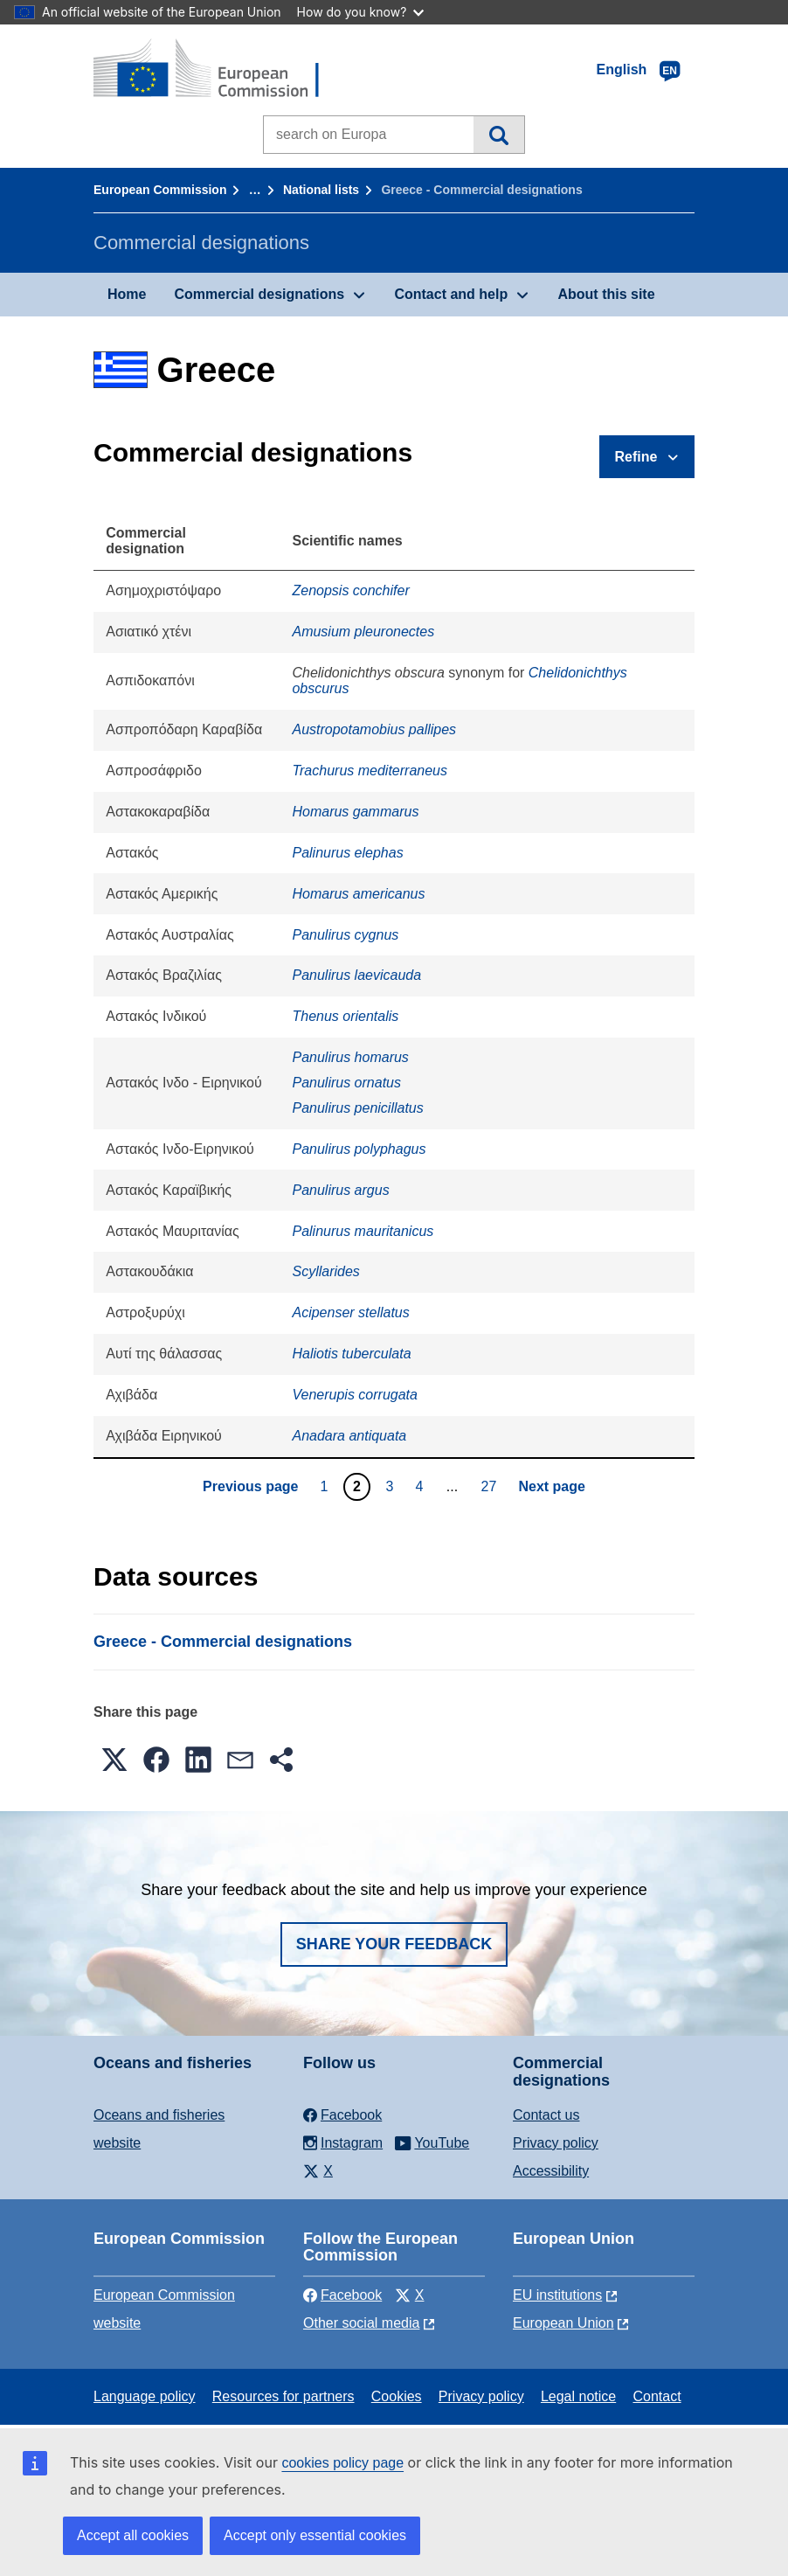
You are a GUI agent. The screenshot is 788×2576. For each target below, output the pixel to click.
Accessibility (551, 2170)
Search (498, 134)
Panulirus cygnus (345, 934)
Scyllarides (325, 1271)
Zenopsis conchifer (350, 590)
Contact (656, 2396)
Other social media (361, 2323)
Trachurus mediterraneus (369, 770)
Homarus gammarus (355, 811)
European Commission (159, 190)
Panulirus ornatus (346, 1082)
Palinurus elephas (347, 852)
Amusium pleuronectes (363, 631)
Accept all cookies (133, 2535)
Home (126, 294)
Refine (636, 456)
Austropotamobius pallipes (374, 729)
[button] (114, 1759)
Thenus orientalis (345, 1016)
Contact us (546, 2114)
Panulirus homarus (350, 1057)
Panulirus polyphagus (358, 1149)
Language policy (144, 2396)
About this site (605, 294)
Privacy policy (555, 2142)
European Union (563, 2323)
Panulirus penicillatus (357, 1108)
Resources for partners (283, 2396)
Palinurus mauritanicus (362, 1231)
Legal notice (578, 2396)
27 (491, 1486)
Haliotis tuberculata (351, 1353)
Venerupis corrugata (355, 1394)
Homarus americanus (358, 893)
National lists (321, 190)
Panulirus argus (340, 1190)
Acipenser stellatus (350, 1312)
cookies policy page (342, 2462)
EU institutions (557, 2295)
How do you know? (361, 11)
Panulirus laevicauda (356, 975)
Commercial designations (259, 294)
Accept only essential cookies (315, 2535)
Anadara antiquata (349, 1435)
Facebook (342, 2295)
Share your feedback (394, 1944)
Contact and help (451, 294)
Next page (551, 1486)
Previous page (250, 1486)
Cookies (396, 2396)
